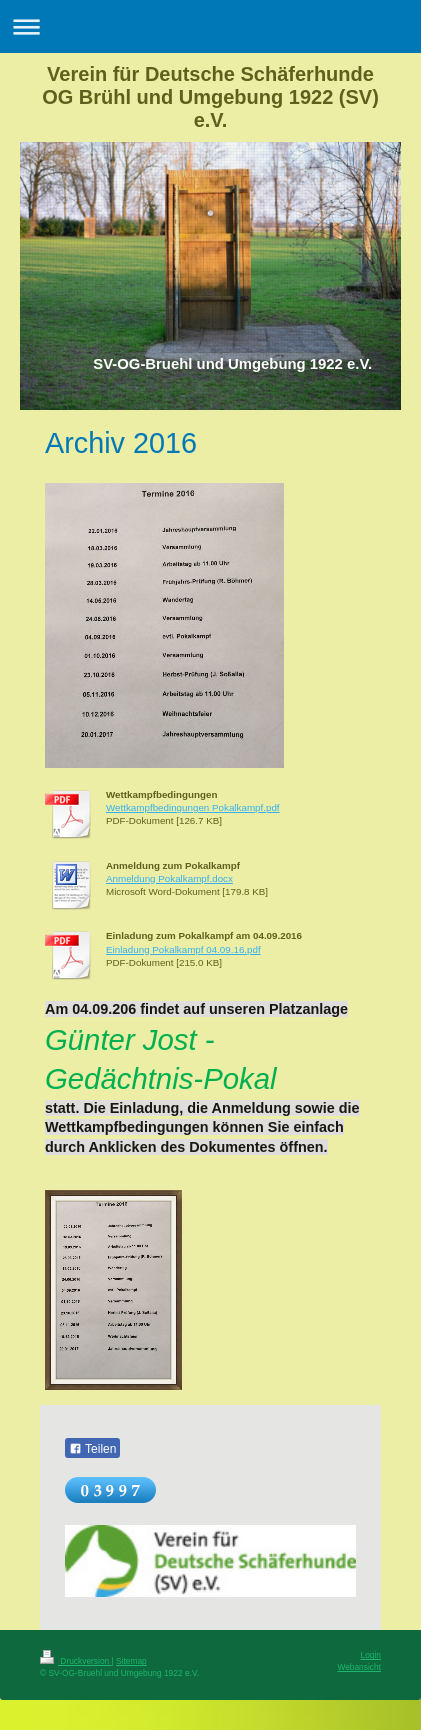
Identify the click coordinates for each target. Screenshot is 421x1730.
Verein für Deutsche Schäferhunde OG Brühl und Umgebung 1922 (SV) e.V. (210, 97)
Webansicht (359, 1667)
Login (371, 1655)
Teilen (92, 1449)
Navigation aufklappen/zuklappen (210, 26)
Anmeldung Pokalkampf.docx (169, 878)
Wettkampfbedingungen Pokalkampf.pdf (193, 807)
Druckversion (76, 1661)
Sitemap (131, 1661)
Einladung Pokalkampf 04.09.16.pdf (183, 949)
